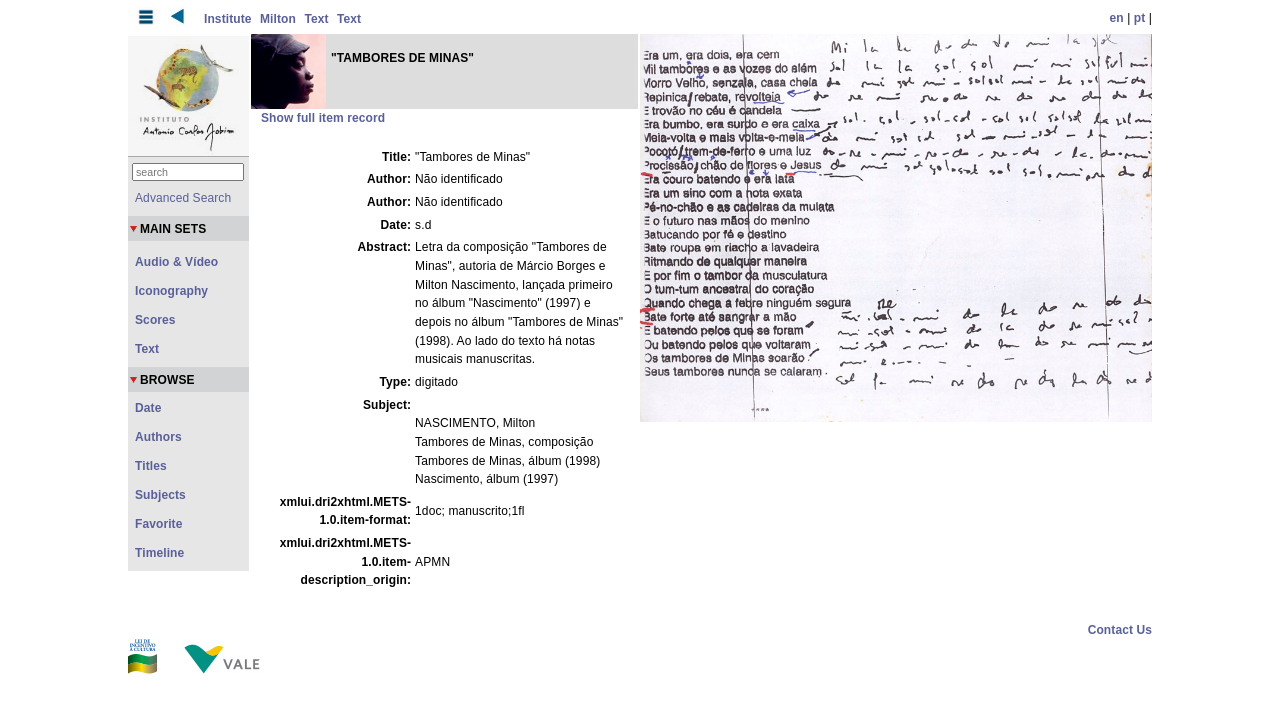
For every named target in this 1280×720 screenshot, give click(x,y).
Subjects (160, 495)
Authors (158, 437)
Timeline (159, 553)
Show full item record (323, 118)
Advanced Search (183, 198)
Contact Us (1120, 630)
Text (316, 19)
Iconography (171, 291)
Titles (151, 466)
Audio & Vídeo (176, 262)
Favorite (158, 524)
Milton (278, 19)
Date (148, 408)
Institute (228, 19)
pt (1140, 18)
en (1117, 18)
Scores (155, 320)
